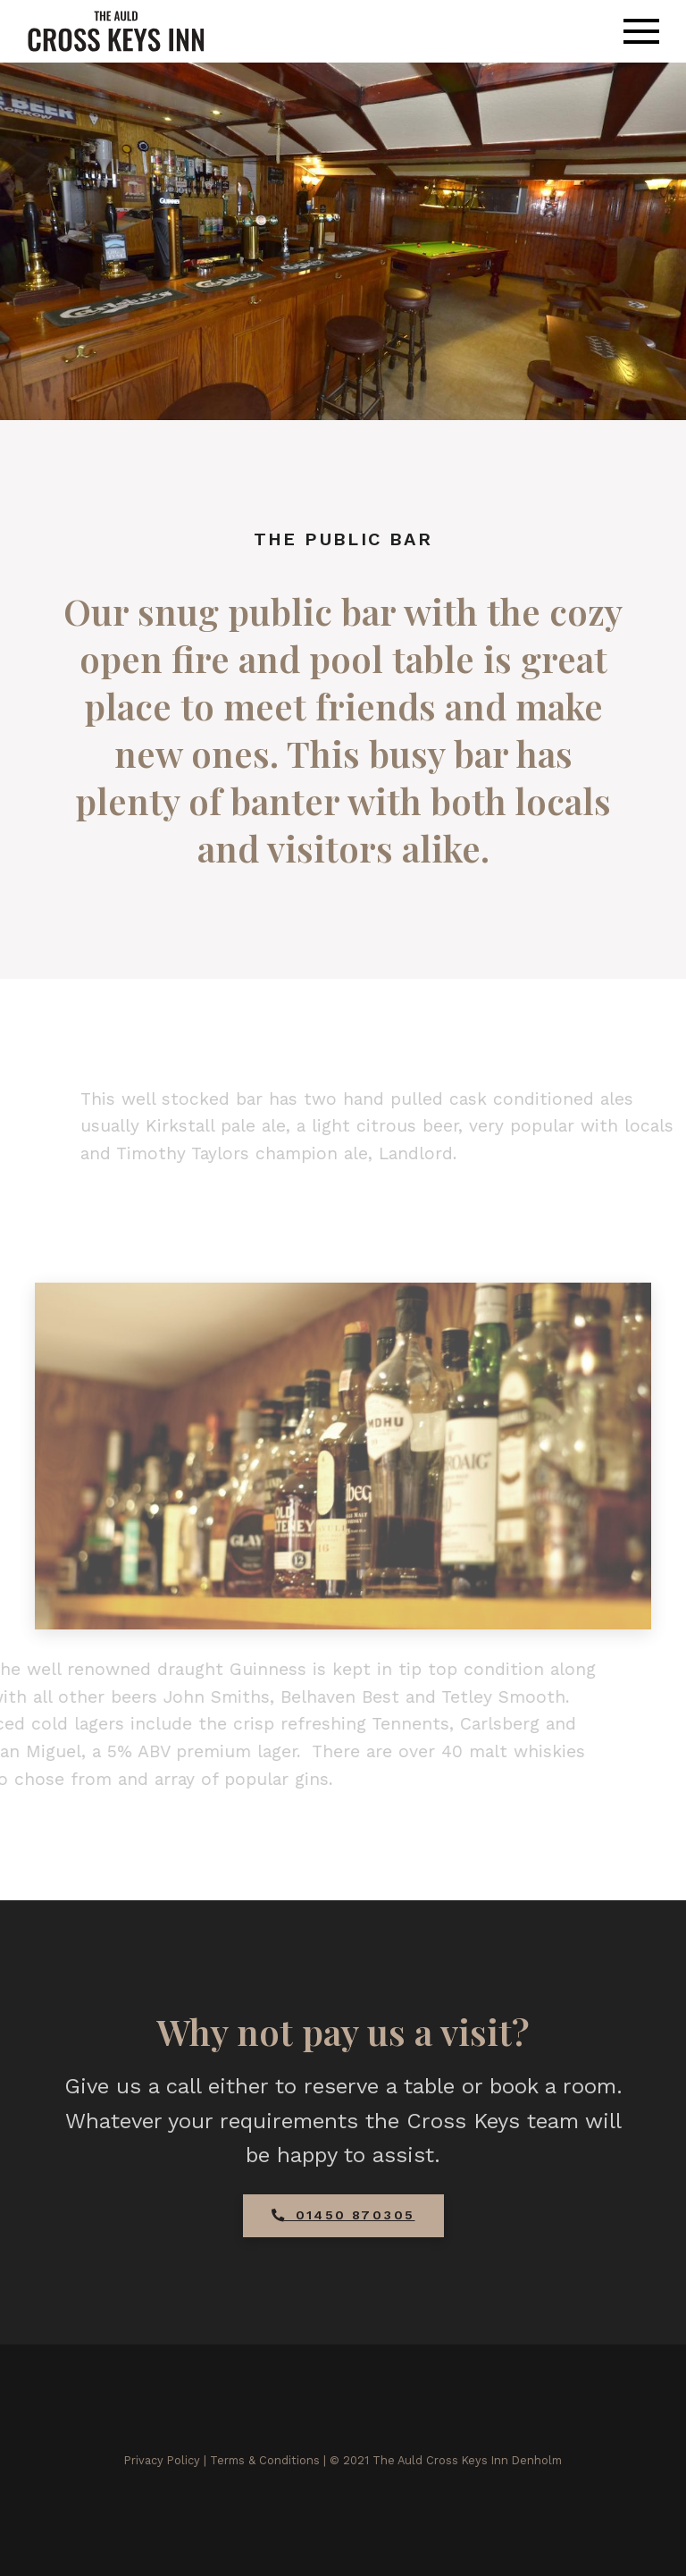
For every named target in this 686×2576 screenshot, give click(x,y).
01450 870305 (343, 2215)
